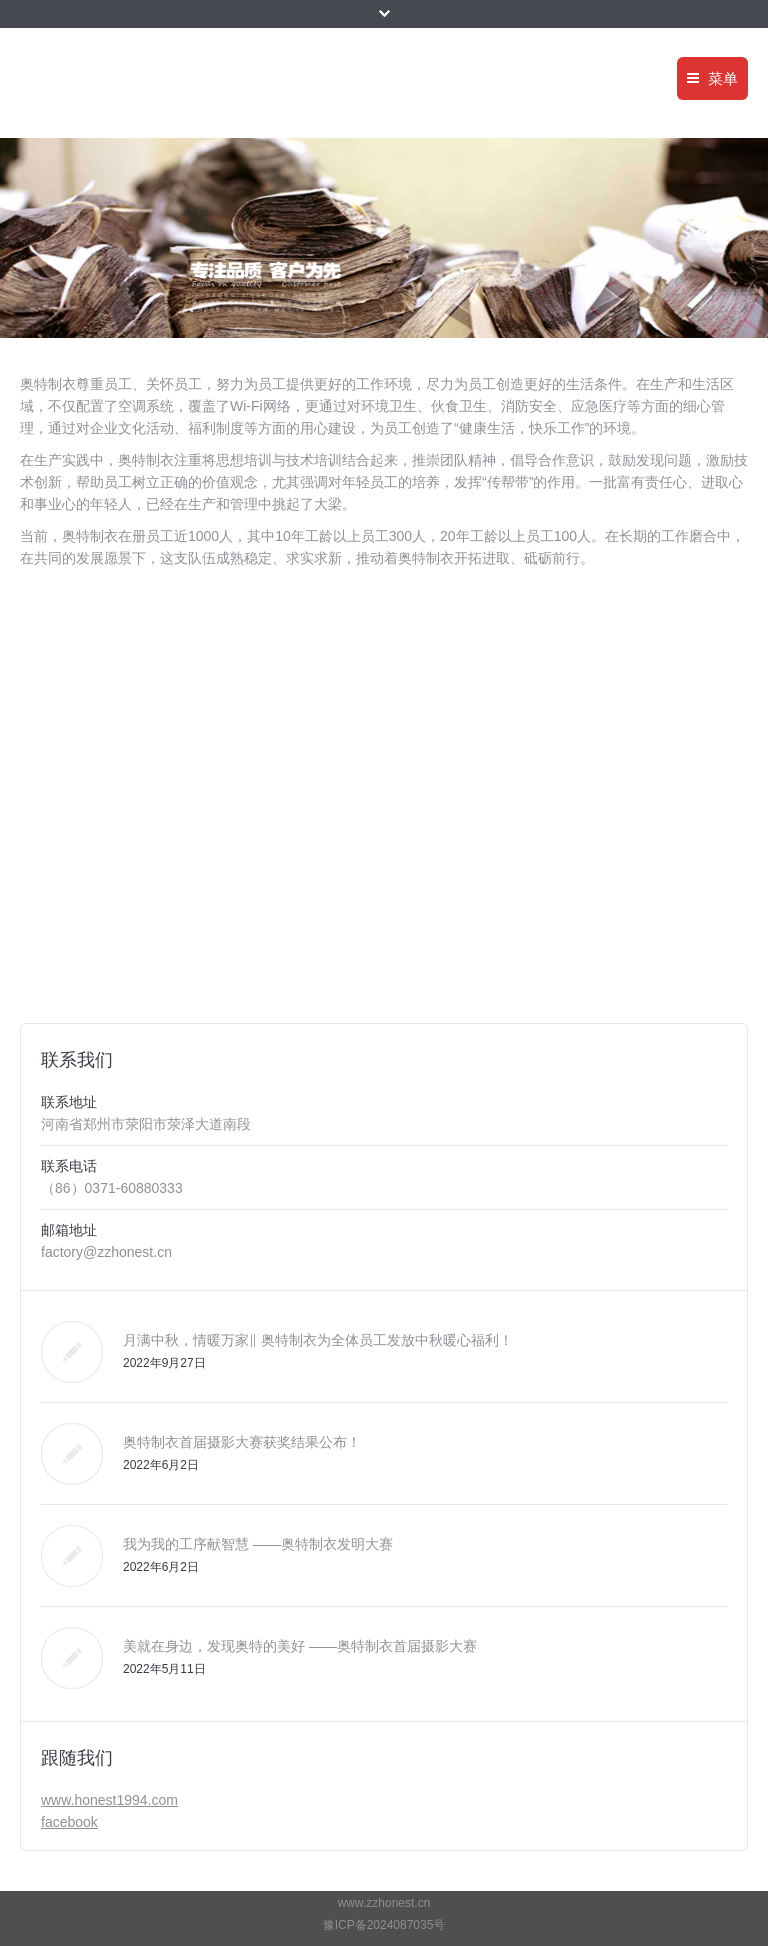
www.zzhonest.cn (384, 1903)
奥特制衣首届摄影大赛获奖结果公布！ (242, 1442)
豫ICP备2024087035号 (384, 1925)
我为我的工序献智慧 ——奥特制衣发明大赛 (258, 1544)
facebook (69, 1822)
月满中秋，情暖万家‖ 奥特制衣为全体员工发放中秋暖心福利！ (318, 1340)
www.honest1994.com (109, 1800)
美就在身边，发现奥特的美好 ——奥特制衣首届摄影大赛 (300, 1646)
